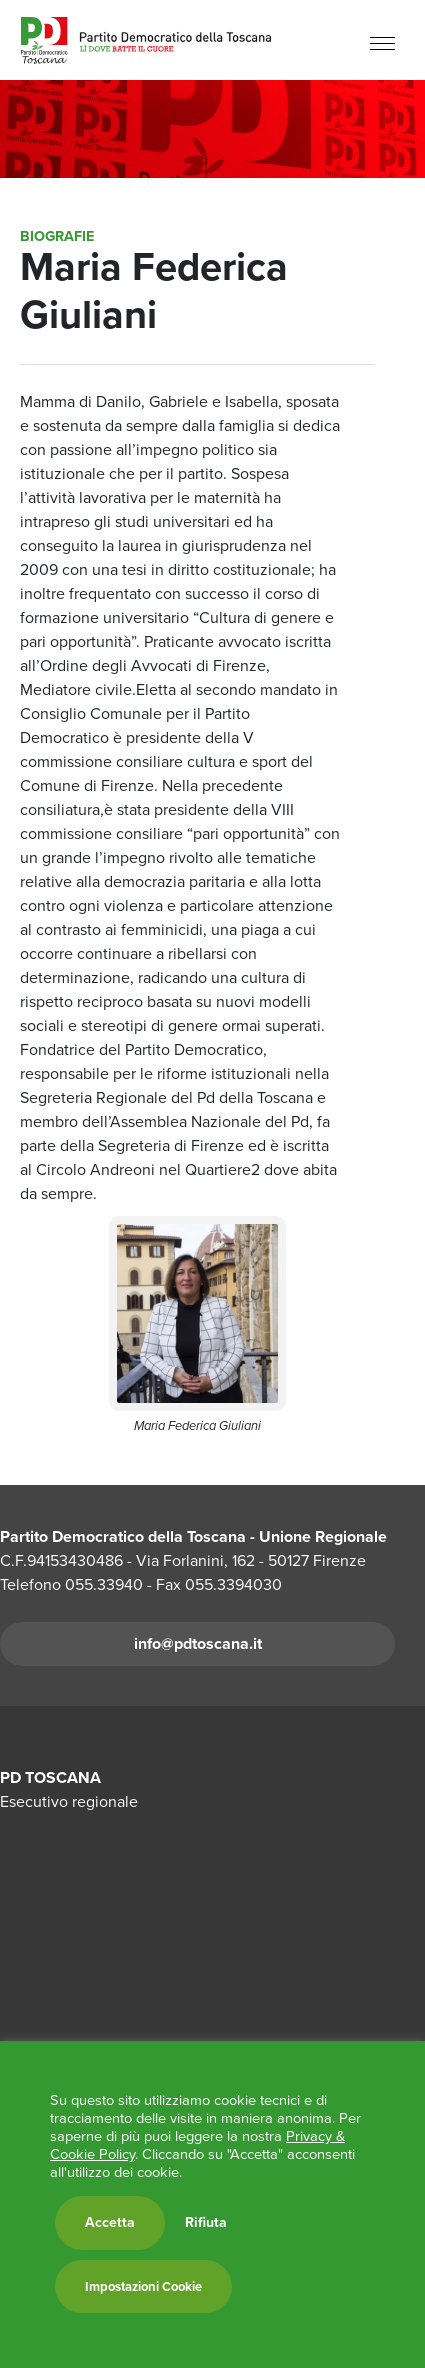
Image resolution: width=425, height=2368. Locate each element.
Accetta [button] (110, 2222)
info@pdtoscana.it (198, 1643)
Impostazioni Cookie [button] (143, 2286)
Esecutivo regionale (69, 1801)
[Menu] (382, 42)
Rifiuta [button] (206, 2223)
